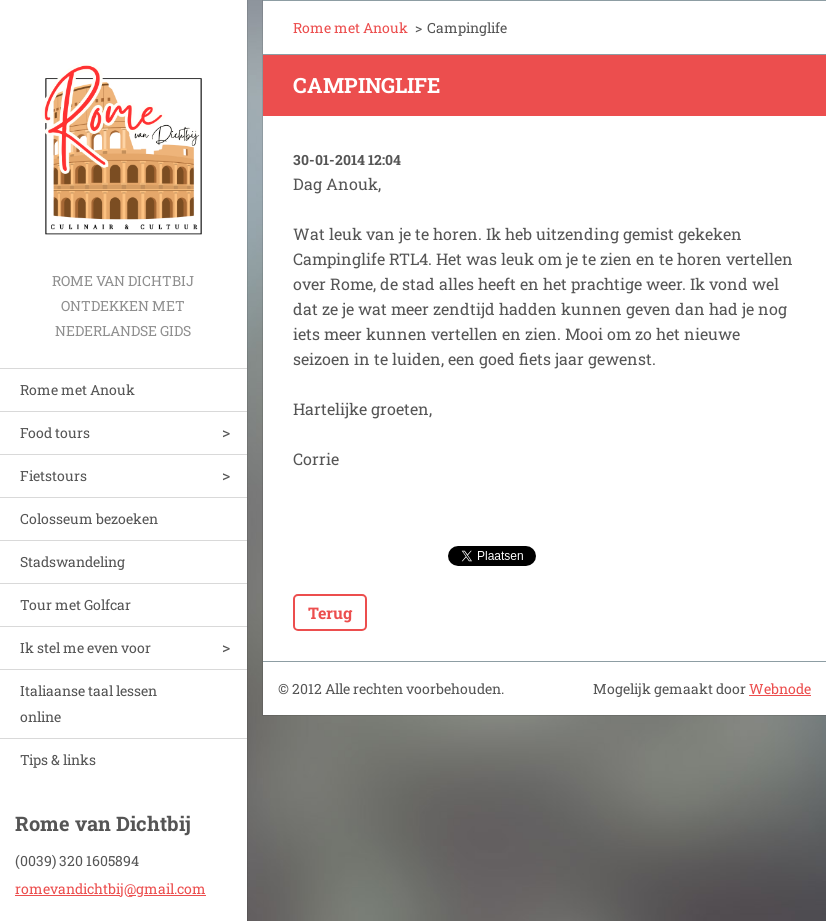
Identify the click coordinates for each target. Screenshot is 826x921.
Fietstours (53, 475)
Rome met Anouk (77, 389)
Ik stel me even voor (85, 647)
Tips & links (58, 759)
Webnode (780, 688)
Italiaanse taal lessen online (88, 703)
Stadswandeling (72, 561)
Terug (330, 612)
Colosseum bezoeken (89, 518)
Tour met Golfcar (75, 604)
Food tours (55, 432)
